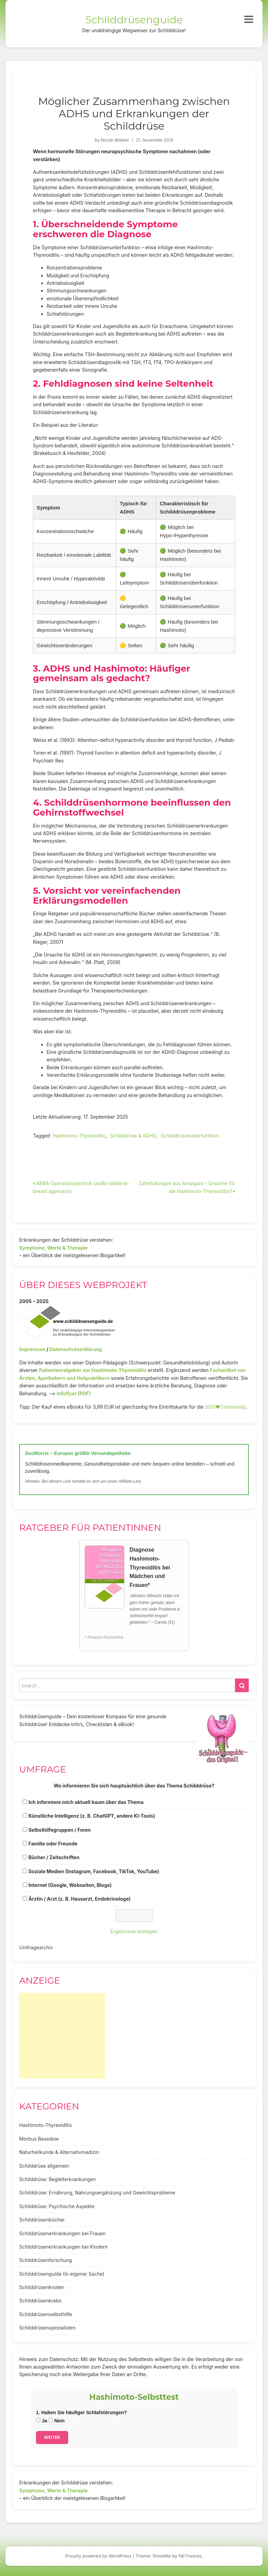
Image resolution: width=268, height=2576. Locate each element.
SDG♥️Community (225, 1407)
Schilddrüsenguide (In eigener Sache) (62, 2274)
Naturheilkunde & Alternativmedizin (59, 2152)
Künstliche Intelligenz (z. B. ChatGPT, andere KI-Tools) (91, 1816)
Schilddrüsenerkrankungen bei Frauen (62, 2233)
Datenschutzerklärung (75, 1349)
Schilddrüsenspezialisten (47, 2328)
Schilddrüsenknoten (41, 2287)
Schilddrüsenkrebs (40, 2300)
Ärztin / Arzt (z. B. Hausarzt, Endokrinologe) (79, 1899)
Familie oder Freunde (52, 1843)
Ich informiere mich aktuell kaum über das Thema (86, 1802)
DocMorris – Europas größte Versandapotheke (78, 1453)
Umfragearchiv (36, 1947)
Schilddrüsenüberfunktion (190, 1136)
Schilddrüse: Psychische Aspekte (57, 2206)
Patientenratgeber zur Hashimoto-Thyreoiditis (93, 1370)
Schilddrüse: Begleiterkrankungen (57, 2179)
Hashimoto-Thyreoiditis (79, 1136)
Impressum (32, 1349)
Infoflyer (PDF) (74, 1393)
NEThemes (190, 2556)
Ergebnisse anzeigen (134, 1931)
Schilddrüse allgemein (44, 2166)
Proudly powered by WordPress (98, 2556)
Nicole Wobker (115, 140)
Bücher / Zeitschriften (54, 1857)
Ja (41, 2420)
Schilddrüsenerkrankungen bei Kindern (63, 2247)
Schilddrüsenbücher (42, 2220)
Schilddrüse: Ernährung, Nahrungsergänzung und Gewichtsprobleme (97, 2192)
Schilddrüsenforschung (45, 2260)
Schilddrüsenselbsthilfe (45, 2314)
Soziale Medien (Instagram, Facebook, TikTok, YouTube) (93, 1871)
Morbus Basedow (39, 2139)
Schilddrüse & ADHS (133, 1136)
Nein (56, 2420)
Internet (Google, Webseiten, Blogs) (70, 1885)
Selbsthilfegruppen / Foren (59, 1830)
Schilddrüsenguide (134, 19)
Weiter (52, 2437)
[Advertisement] (62, 2036)
